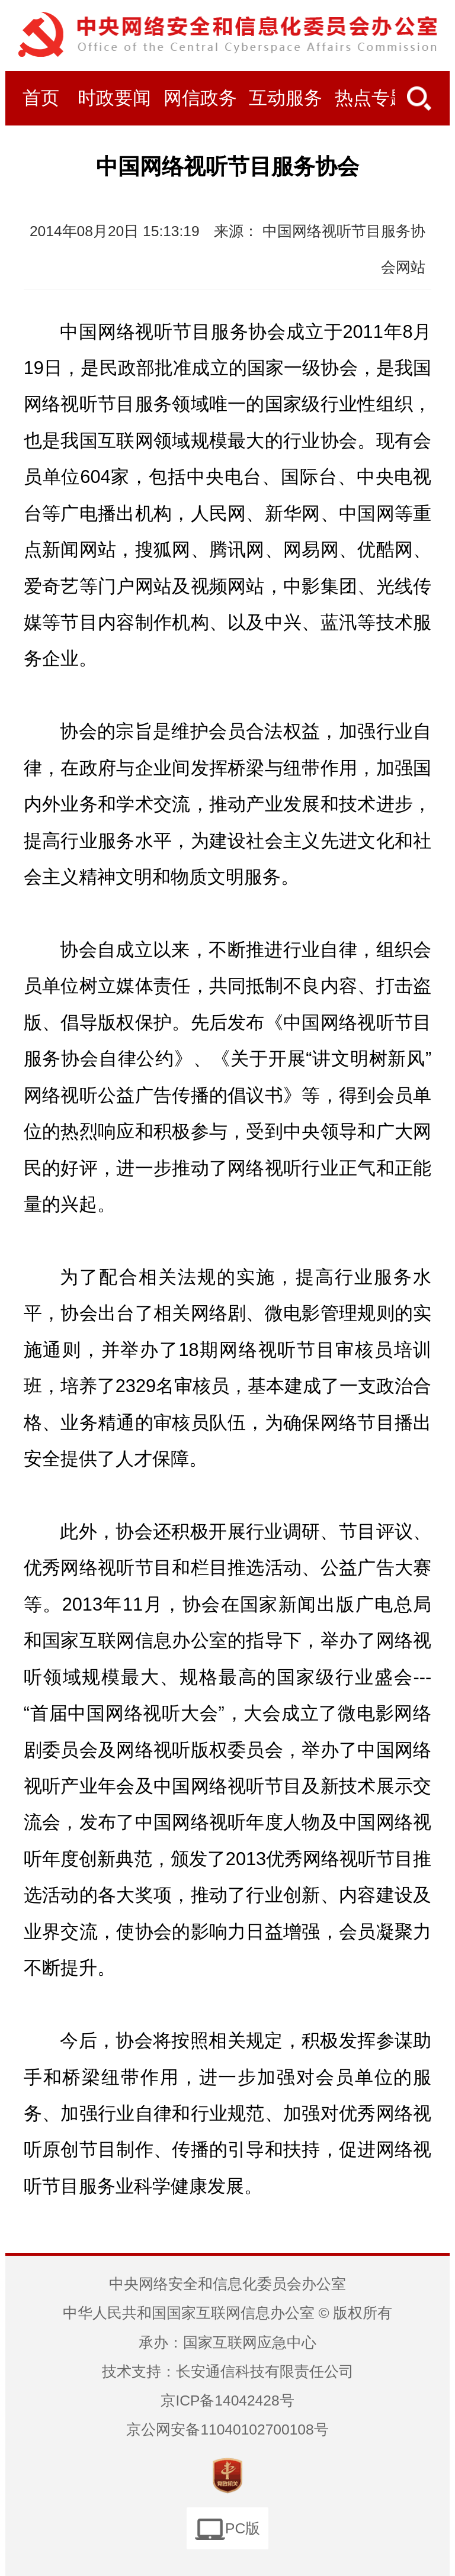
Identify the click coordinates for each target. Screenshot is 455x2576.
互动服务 (285, 98)
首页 (41, 98)
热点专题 (371, 98)
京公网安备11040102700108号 (227, 2429)
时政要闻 (114, 98)
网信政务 (200, 98)
